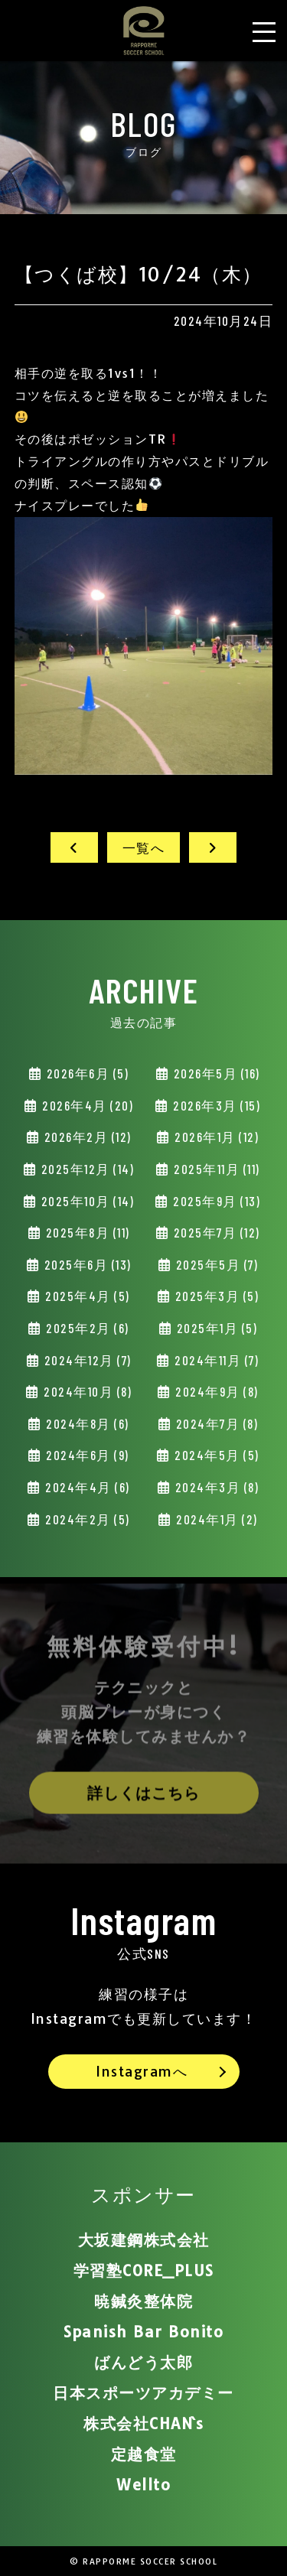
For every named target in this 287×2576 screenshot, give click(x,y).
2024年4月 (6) (86, 1487)
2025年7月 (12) (215, 1232)
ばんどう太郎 (143, 2362)
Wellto (143, 2484)
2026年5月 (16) (215, 1073)
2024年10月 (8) (86, 1391)
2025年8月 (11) (86, 1232)
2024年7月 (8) (215, 1423)
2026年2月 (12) (86, 1136)
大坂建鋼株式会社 (144, 2239)
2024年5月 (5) (215, 1454)
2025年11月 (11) (215, 1168)
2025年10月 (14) (86, 1200)
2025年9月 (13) (215, 1200)
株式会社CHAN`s (143, 2423)
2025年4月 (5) (86, 1295)
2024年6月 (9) (86, 1454)
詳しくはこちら (143, 1797)
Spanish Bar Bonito (143, 2331)
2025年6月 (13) (86, 1264)
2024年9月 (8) (215, 1391)
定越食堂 (144, 2454)
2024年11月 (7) (215, 1360)
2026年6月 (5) (86, 1073)
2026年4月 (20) (86, 1105)
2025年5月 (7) (215, 1264)
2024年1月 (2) (215, 1519)
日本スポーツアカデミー (143, 2392)
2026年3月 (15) (215, 1105)
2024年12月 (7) (86, 1360)
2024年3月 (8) (215, 1487)
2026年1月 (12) (215, 1136)
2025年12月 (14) (86, 1168)
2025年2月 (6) (86, 1327)
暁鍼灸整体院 (143, 2301)
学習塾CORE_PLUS (143, 2270)
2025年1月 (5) (215, 1327)
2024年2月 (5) (86, 1519)
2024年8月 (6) (86, 1423)
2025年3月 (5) (215, 1295)
